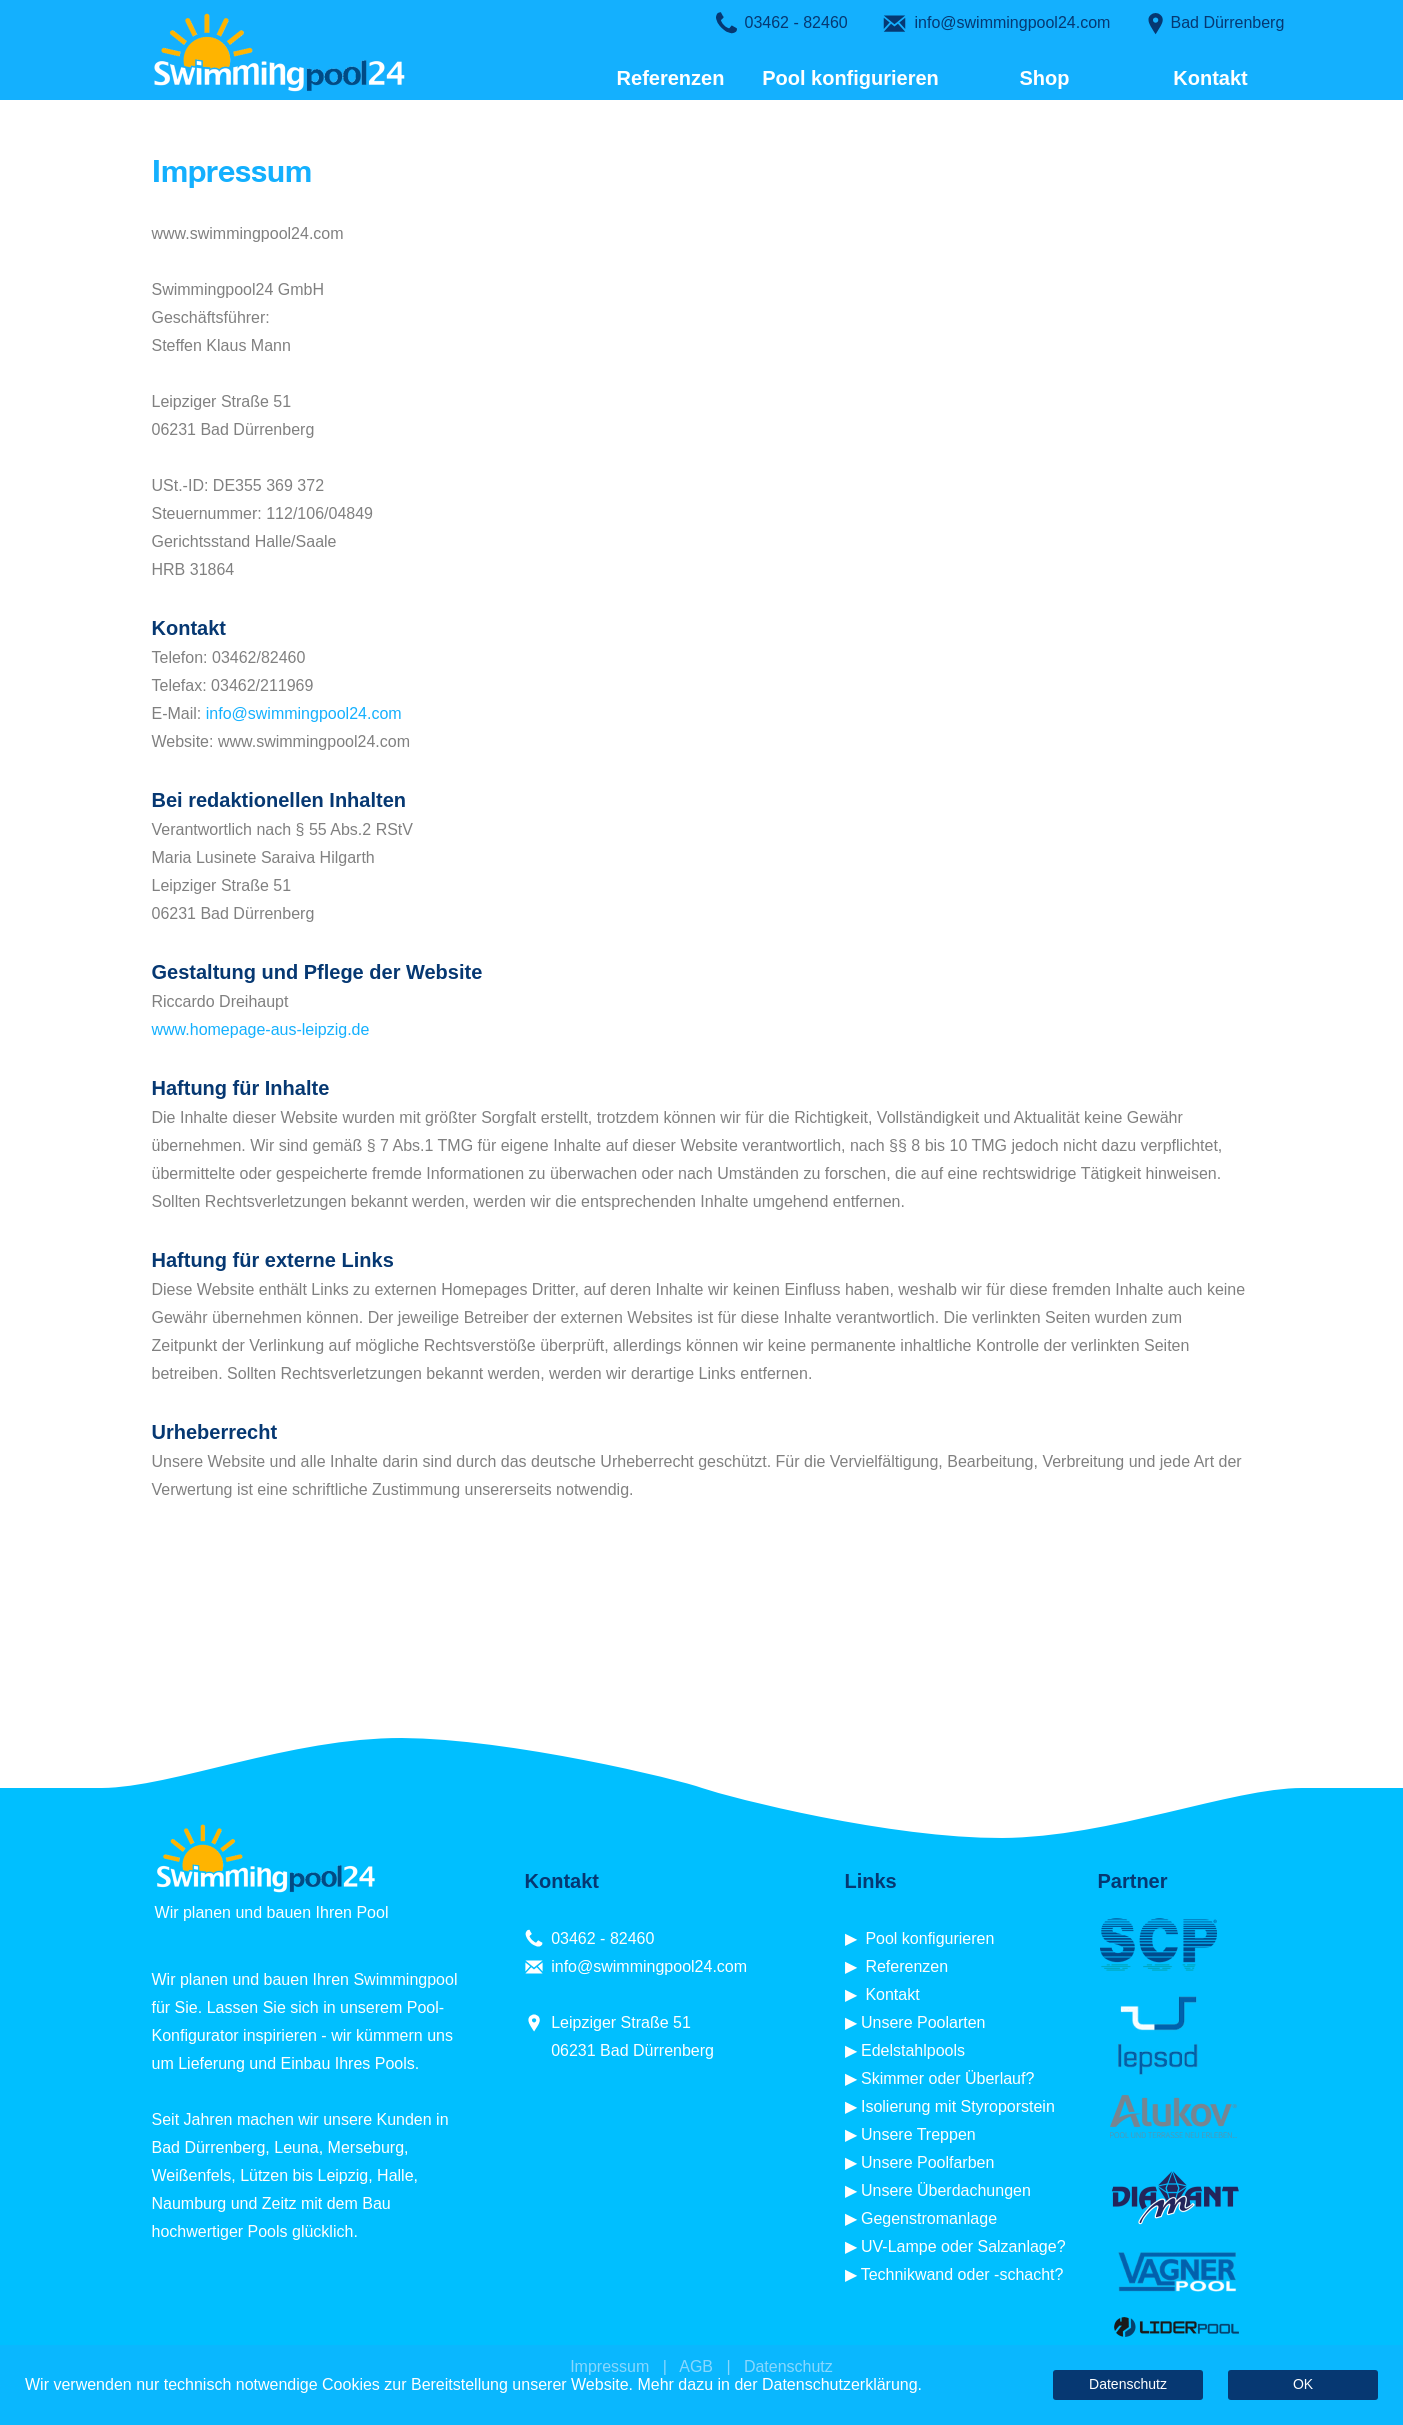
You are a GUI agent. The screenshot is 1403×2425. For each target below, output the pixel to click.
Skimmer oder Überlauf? (947, 2078)
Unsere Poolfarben (927, 2162)
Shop (1031, 78)
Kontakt (1210, 78)
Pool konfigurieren (850, 78)
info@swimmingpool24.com (1013, 22)
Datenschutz (1128, 2384)
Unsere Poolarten (923, 2022)
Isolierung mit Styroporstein (958, 2106)
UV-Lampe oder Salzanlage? (963, 2246)
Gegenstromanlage (929, 2218)
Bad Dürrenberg (1228, 22)
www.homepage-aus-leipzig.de (261, 1029)
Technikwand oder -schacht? (962, 2274)
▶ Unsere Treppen (910, 2134)
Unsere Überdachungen (946, 2190)
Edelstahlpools (913, 2050)
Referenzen (671, 78)
